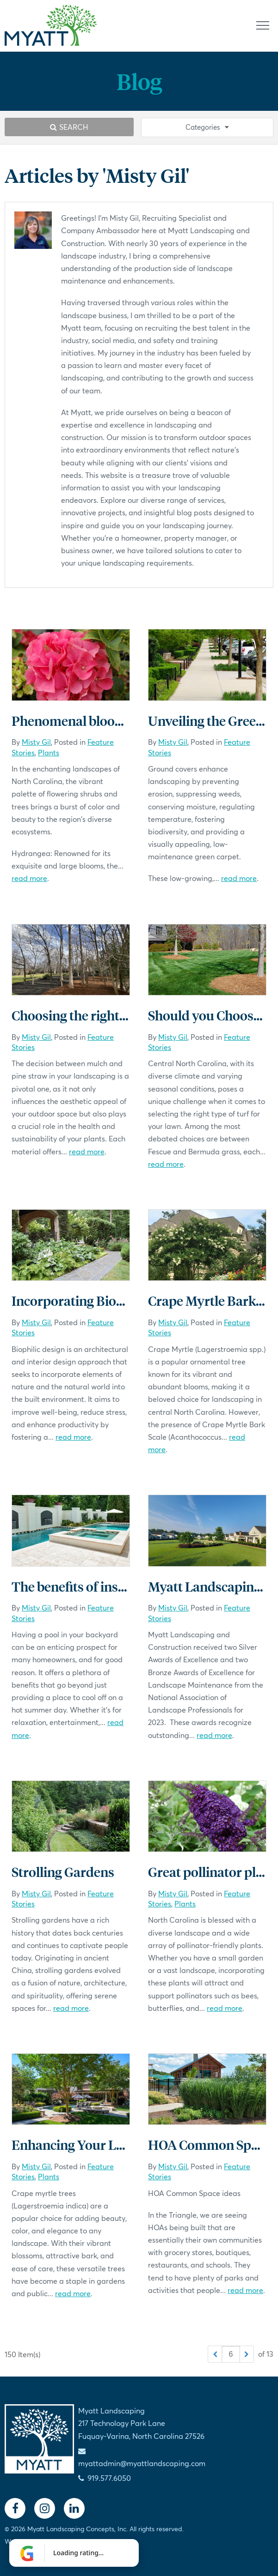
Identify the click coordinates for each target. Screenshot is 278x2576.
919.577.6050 (109, 2478)
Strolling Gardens (63, 1871)
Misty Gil (36, 742)
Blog (139, 81)
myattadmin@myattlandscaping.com (141, 2463)
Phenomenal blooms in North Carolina (124, 720)
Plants (48, 752)
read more (29, 878)
